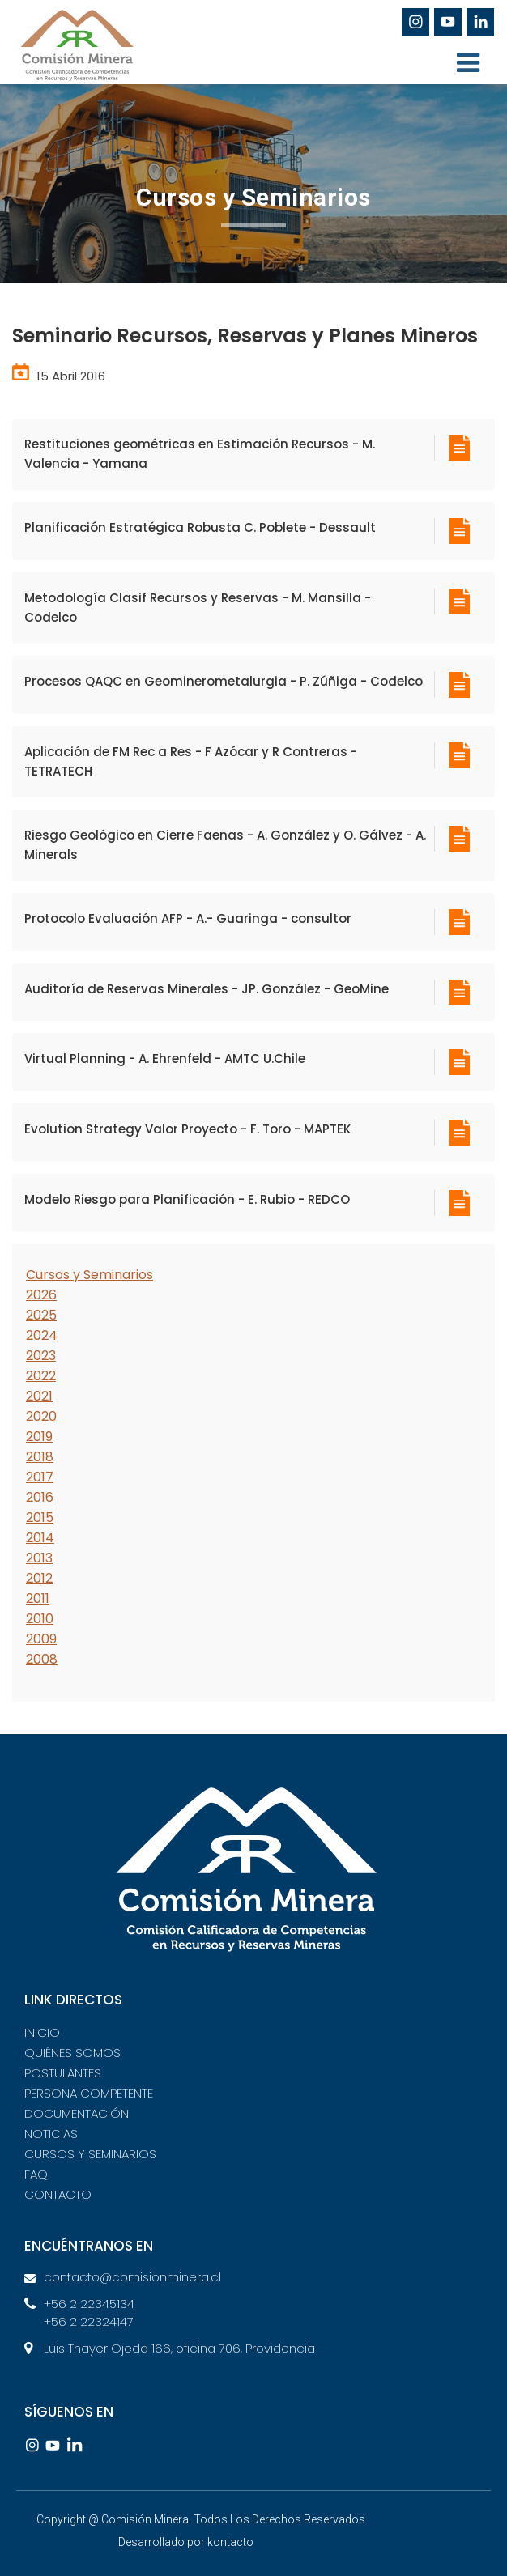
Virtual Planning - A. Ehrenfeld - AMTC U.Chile (164, 1058)
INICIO (42, 2032)
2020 (41, 1416)
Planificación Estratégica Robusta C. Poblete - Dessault (200, 527)
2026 (41, 1295)
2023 (41, 1355)
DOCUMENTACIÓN (76, 2113)
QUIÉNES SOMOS (72, 2052)
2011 (37, 1598)
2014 (40, 1537)
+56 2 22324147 (89, 2321)
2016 (39, 1497)
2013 (39, 1558)
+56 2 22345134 (89, 2303)
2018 (39, 1456)
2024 (42, 1335)
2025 (41, 1315)
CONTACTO (58, 2194)
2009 (41, 1639)
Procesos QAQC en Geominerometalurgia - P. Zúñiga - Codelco (223, 681)
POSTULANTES (62, 2072)
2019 (39, 1436)
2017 (39, 1477)
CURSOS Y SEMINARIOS (90, 2153)
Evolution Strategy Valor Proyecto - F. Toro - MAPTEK (187, 1128)
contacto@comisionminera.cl (132, 2276)
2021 (39, 1396)
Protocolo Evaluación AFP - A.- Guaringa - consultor (187, 918)
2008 (42, 1659)
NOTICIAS (51, 2133)
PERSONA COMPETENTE (88, 2093)
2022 (41, 1376)
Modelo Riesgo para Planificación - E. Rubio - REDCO (187, 1199)
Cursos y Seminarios (89, 1274)
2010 (39, 1618)
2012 (39, 1578)
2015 (39, 1517)
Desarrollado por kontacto (186, 2542)
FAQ (36, 2174)
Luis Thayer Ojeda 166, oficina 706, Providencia (179, 2348)
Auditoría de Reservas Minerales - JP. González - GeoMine (206, 988)
